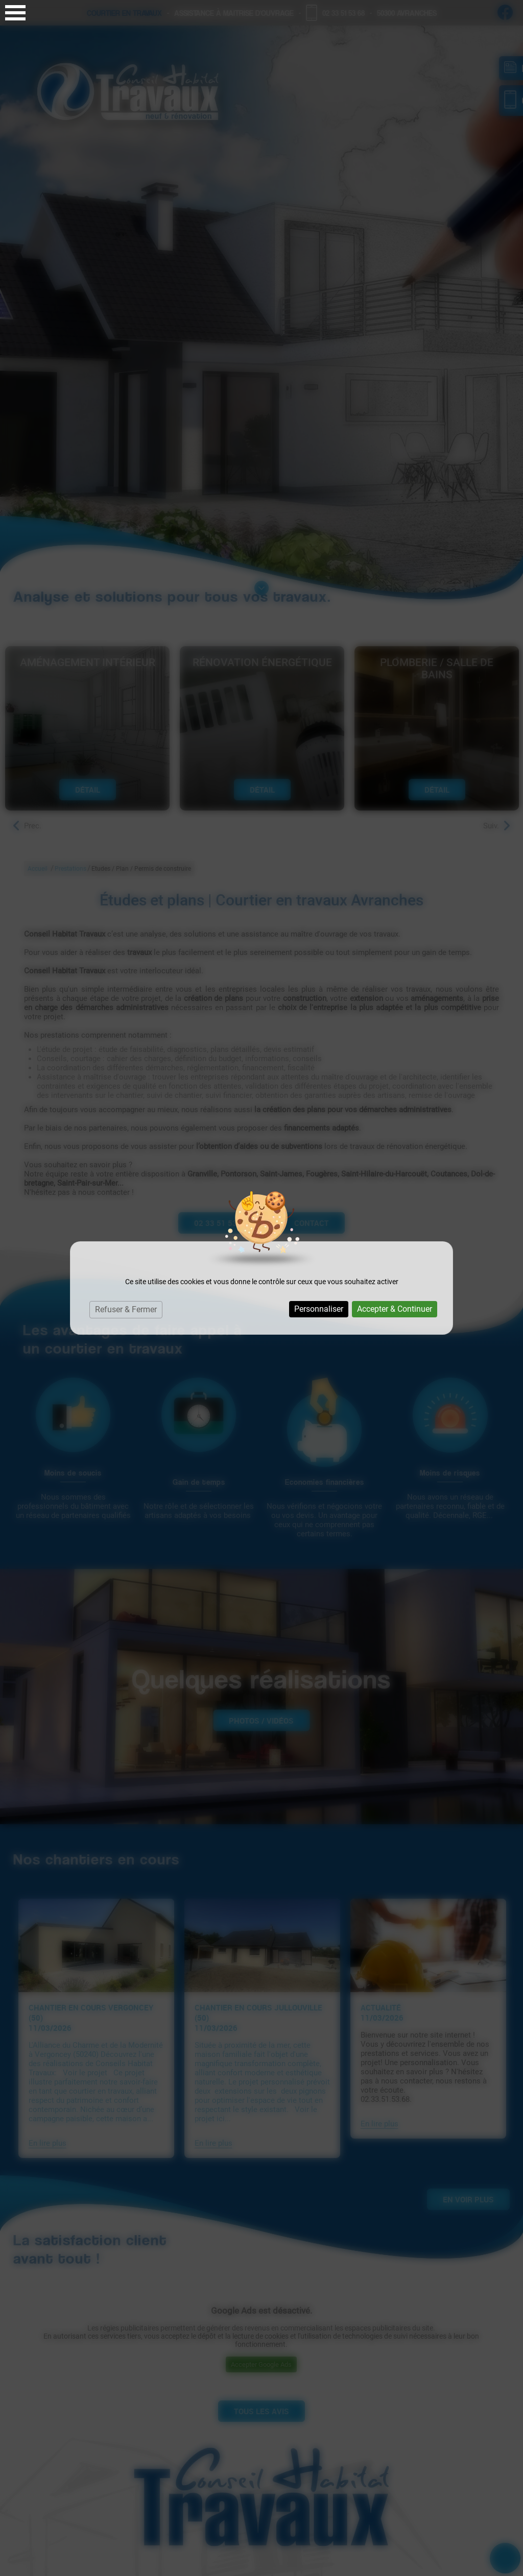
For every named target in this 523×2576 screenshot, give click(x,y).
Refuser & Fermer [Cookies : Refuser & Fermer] (126, 1309)
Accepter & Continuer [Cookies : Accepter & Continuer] (394, 1309)
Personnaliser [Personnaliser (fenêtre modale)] (318, 1309)
